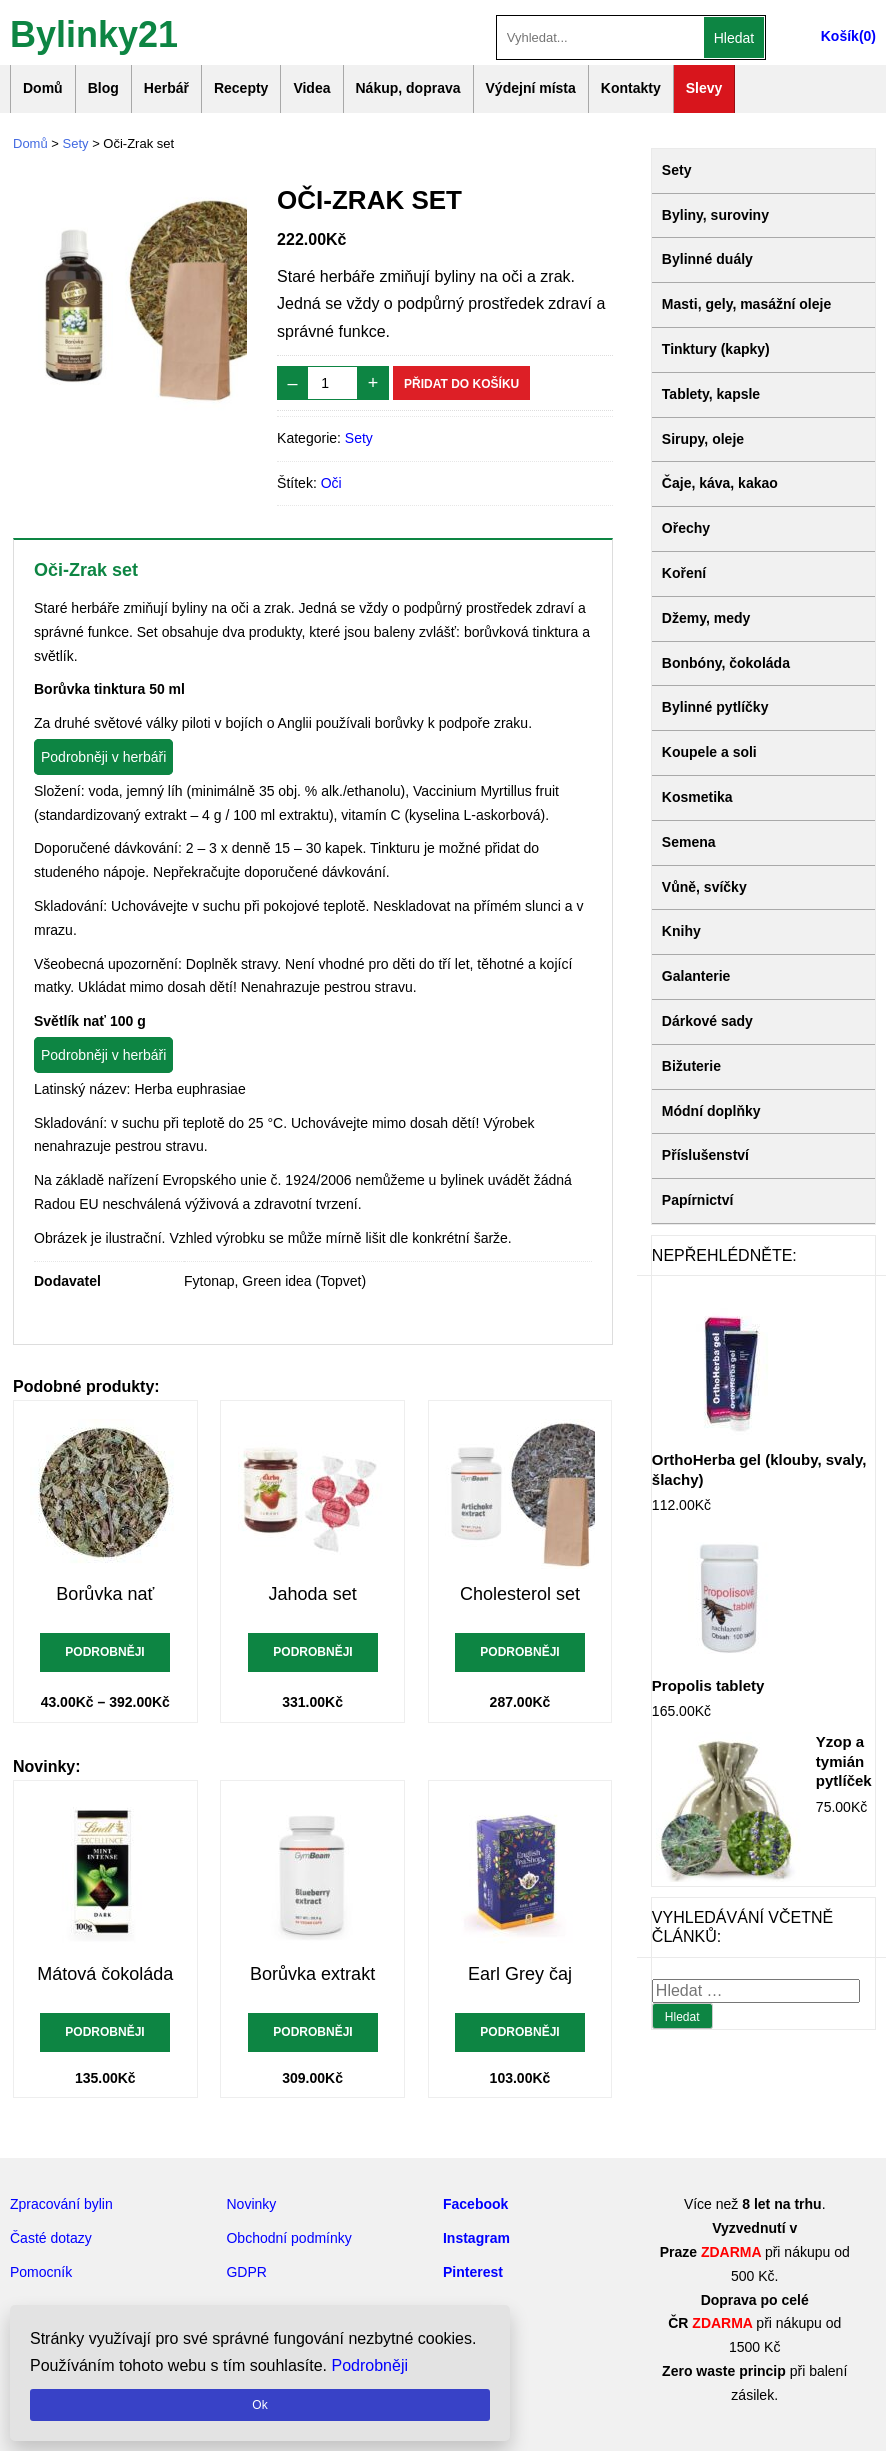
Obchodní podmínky (288, 2238)
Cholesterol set (520, 1594)
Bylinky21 (94, 32)
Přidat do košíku (461, 384)
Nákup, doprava (408, 88)
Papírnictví (698, 1200)
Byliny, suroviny (715, 215)
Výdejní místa (531, 88)
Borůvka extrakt (312, 1974)
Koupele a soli (709, 752)
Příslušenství (705, 1155)
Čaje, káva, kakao (720, 483)
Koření (684, 573)
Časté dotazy (51, 2238)
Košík (840, 36)
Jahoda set (313, 1594)
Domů (43, 88)
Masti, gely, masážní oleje (746, 304)
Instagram (476, 2238)
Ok (259, 2405)
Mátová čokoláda (105, 1974)
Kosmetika (697, 797)
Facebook (475, 2204)
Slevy (704, 88)
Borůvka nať (105, 1594)
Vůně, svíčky (704, 887)
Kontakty (631, 88)
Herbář (166, 88)
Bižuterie (691, 1066)
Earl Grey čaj (520, 1974)
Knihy (681, 931)
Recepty (241, 88)
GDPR (246, 2272)
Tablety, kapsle (711, 394)
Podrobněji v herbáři (103, 757)
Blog (103, 88)
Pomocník (41, 2272)
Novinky (251, 2204)
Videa (311, 88)
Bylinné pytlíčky (715, 707)
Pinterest (473, 2272)
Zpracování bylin (61, 2204)
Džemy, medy (706, 618)
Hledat (734, 38)
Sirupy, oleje (703, 439)
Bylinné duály (707, 259)
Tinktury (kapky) (716, 349)
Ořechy (686, 528)
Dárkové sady (707, 1021)
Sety (76, 143)
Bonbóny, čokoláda (726, 663)
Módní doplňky (711, 1111)
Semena (689, 842)
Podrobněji (105, 1652)
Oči (331, 483)
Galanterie (696, 976)
